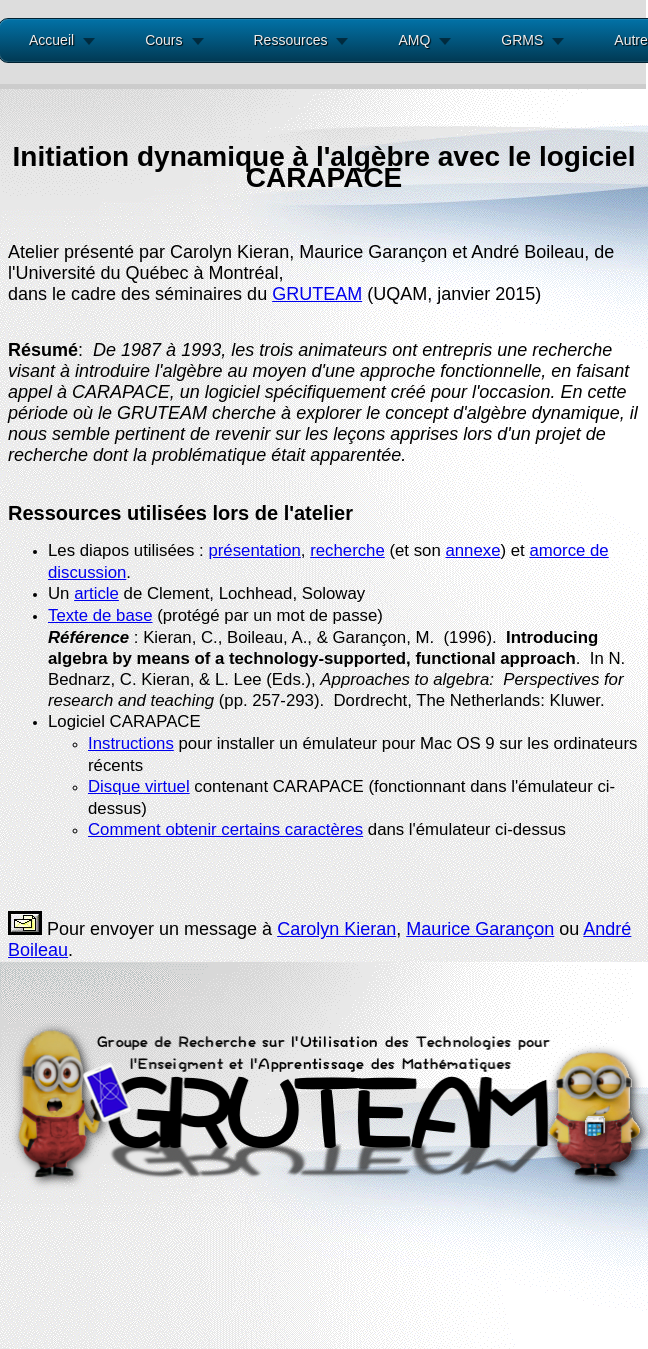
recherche (347, 550)
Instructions (131, 743)
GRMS (522, 40)
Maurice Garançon (480, 929)
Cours (163, 40)
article (96, 593)
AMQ (414, 40)
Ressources (291, 40)
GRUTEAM (317, 294)
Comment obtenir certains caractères (225, 829)
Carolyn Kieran (336, 929)
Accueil (51, 40)
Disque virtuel (139, 786)
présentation (254, 550)
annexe (472, 550)
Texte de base (100, 615)
